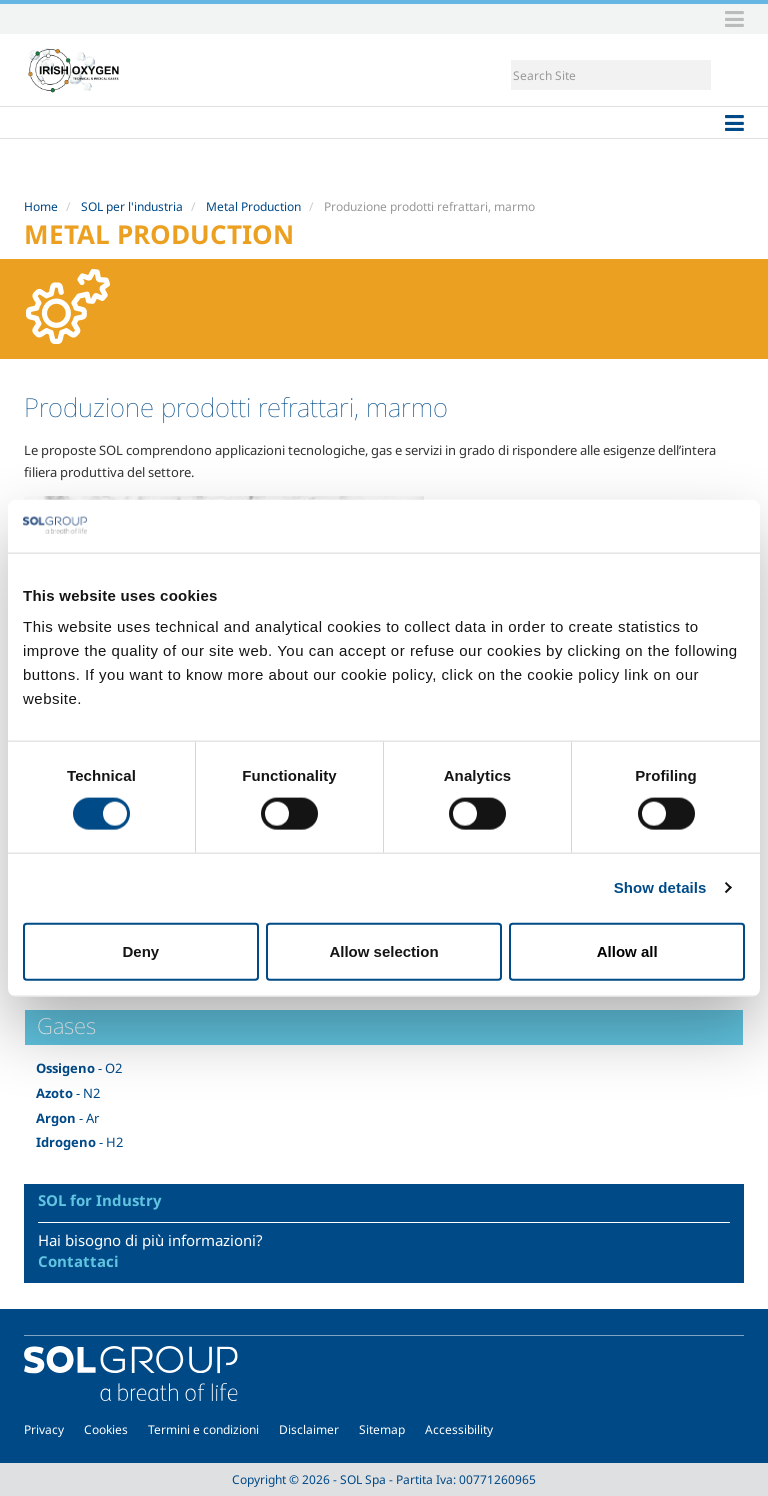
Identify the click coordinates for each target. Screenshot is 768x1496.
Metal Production (253, 206)
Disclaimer (309, 1429)
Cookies (106, 1429)
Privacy (44, 1429)
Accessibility (459, 1429)
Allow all (627, 950)
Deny (140, 950)
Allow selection (383, 950)
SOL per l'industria (132, 206)
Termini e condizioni (203, 1429)
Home (41, 206)
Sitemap (382, 1429)
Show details (660, 887)
